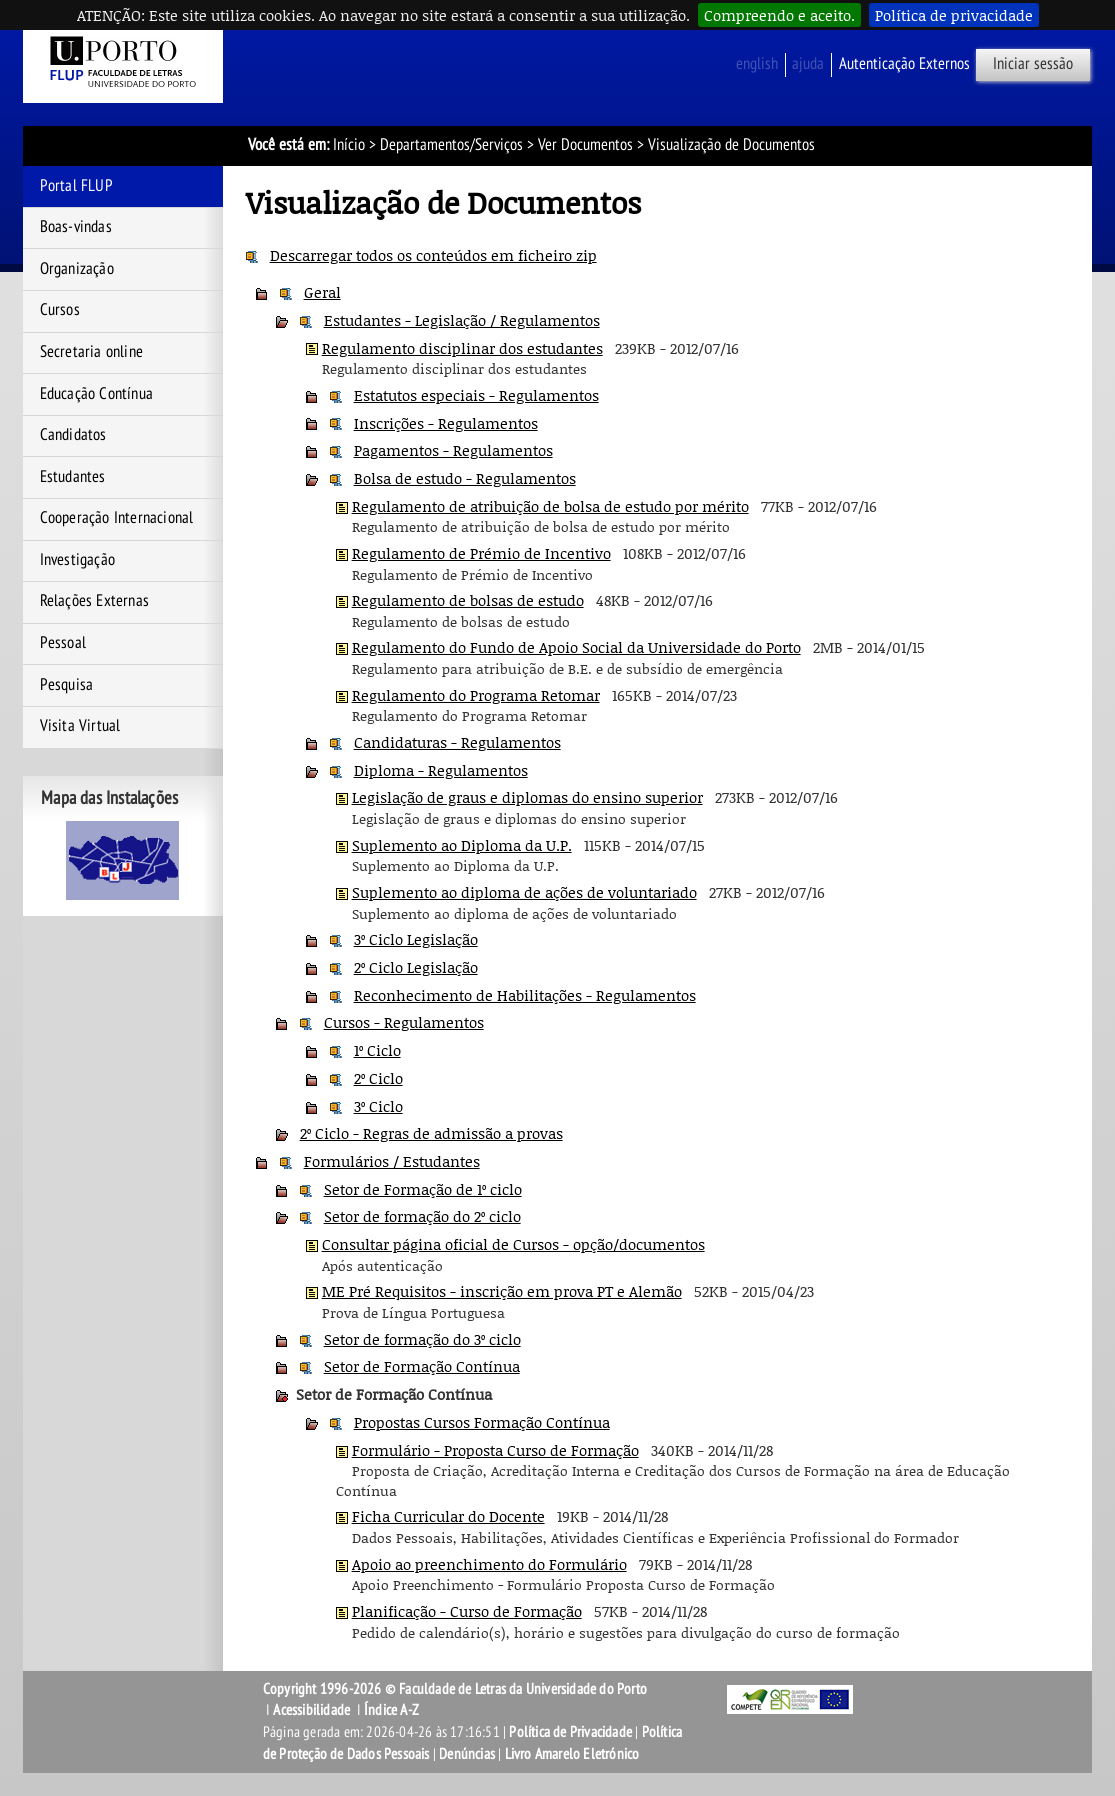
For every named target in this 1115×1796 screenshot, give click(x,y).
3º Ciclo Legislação (416, 939)
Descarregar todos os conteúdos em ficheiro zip (433, 255)
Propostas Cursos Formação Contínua (482, 1422)
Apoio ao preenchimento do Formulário (489, 1564)
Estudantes (73, 477)
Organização (77, 269)
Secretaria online (91, 352)
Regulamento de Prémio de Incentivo (481, 553)
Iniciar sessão (1033, 64)
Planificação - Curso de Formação (467, 1611)
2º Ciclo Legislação (416, 967)
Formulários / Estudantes (392, 1161)
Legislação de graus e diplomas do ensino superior (527, 797)
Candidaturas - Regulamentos (457, 742)
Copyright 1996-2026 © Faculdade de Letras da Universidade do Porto (455, 1689)
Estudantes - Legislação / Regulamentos (462, 320)
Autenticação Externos (904, 64)
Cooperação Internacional (117, 518)
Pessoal (63, 643)
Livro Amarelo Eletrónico (572, 1754)
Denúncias (467, 1754)
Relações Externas (94, 601)
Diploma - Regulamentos (441, 770)
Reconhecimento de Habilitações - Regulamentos (525, 995)
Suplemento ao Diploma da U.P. (462, 845)
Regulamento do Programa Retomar (476, 695)
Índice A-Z (391, 1710)
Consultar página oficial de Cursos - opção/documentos (513, 1244)
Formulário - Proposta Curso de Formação (495, 1450)
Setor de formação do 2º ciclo (422, 1216)
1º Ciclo (377, 1050)
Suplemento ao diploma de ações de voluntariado (524, 892)
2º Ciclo (378, 1078)
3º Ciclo (378, 1106)
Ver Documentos (585, 145)
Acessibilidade (311, 1710)
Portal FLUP (76, 186)
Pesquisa (67, 685)
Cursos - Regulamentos (404, 1022)
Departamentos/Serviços (451, 145)
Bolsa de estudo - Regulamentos (465, 478)
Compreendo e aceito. (779, 15)
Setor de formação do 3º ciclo (422, 1339)
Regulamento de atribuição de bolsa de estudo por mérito (550, 506)
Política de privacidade (954, 15)
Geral (322, 292)
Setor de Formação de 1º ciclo (423, 1189)
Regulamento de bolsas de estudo (468, 600)
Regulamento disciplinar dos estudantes (462, 348)
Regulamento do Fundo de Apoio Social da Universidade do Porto (576, 647)
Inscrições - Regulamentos (446, 423)
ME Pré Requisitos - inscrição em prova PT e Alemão (502, 1291)
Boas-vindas (76, 227)
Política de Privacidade (570, 1732)
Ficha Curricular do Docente (448, 1516)
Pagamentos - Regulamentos (453, 450)
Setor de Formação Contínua (422, 1366)
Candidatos (73, 435)
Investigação (77, 560)
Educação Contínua (96, 394)
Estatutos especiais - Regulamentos (476, 395)
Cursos (60, 310)
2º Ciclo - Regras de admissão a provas (431, 1133)
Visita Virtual (80, 726)
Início (349, 145)
